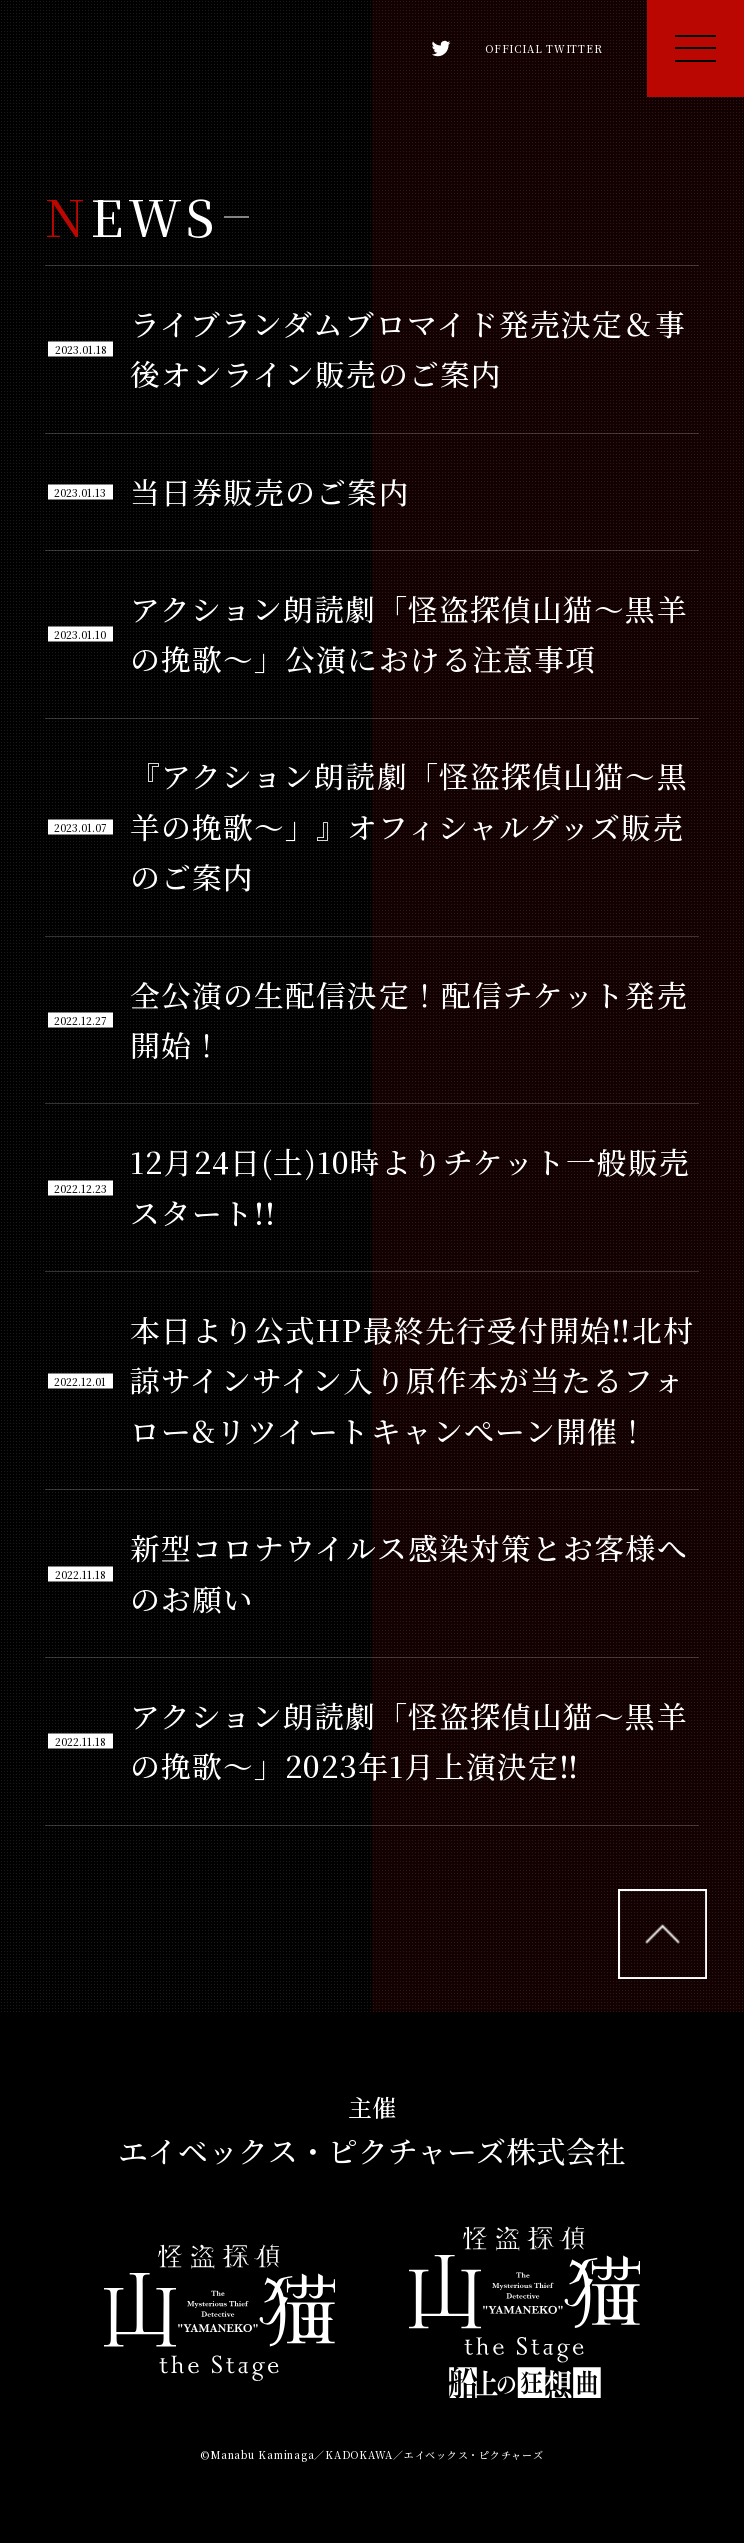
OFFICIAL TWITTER (507, 48)
